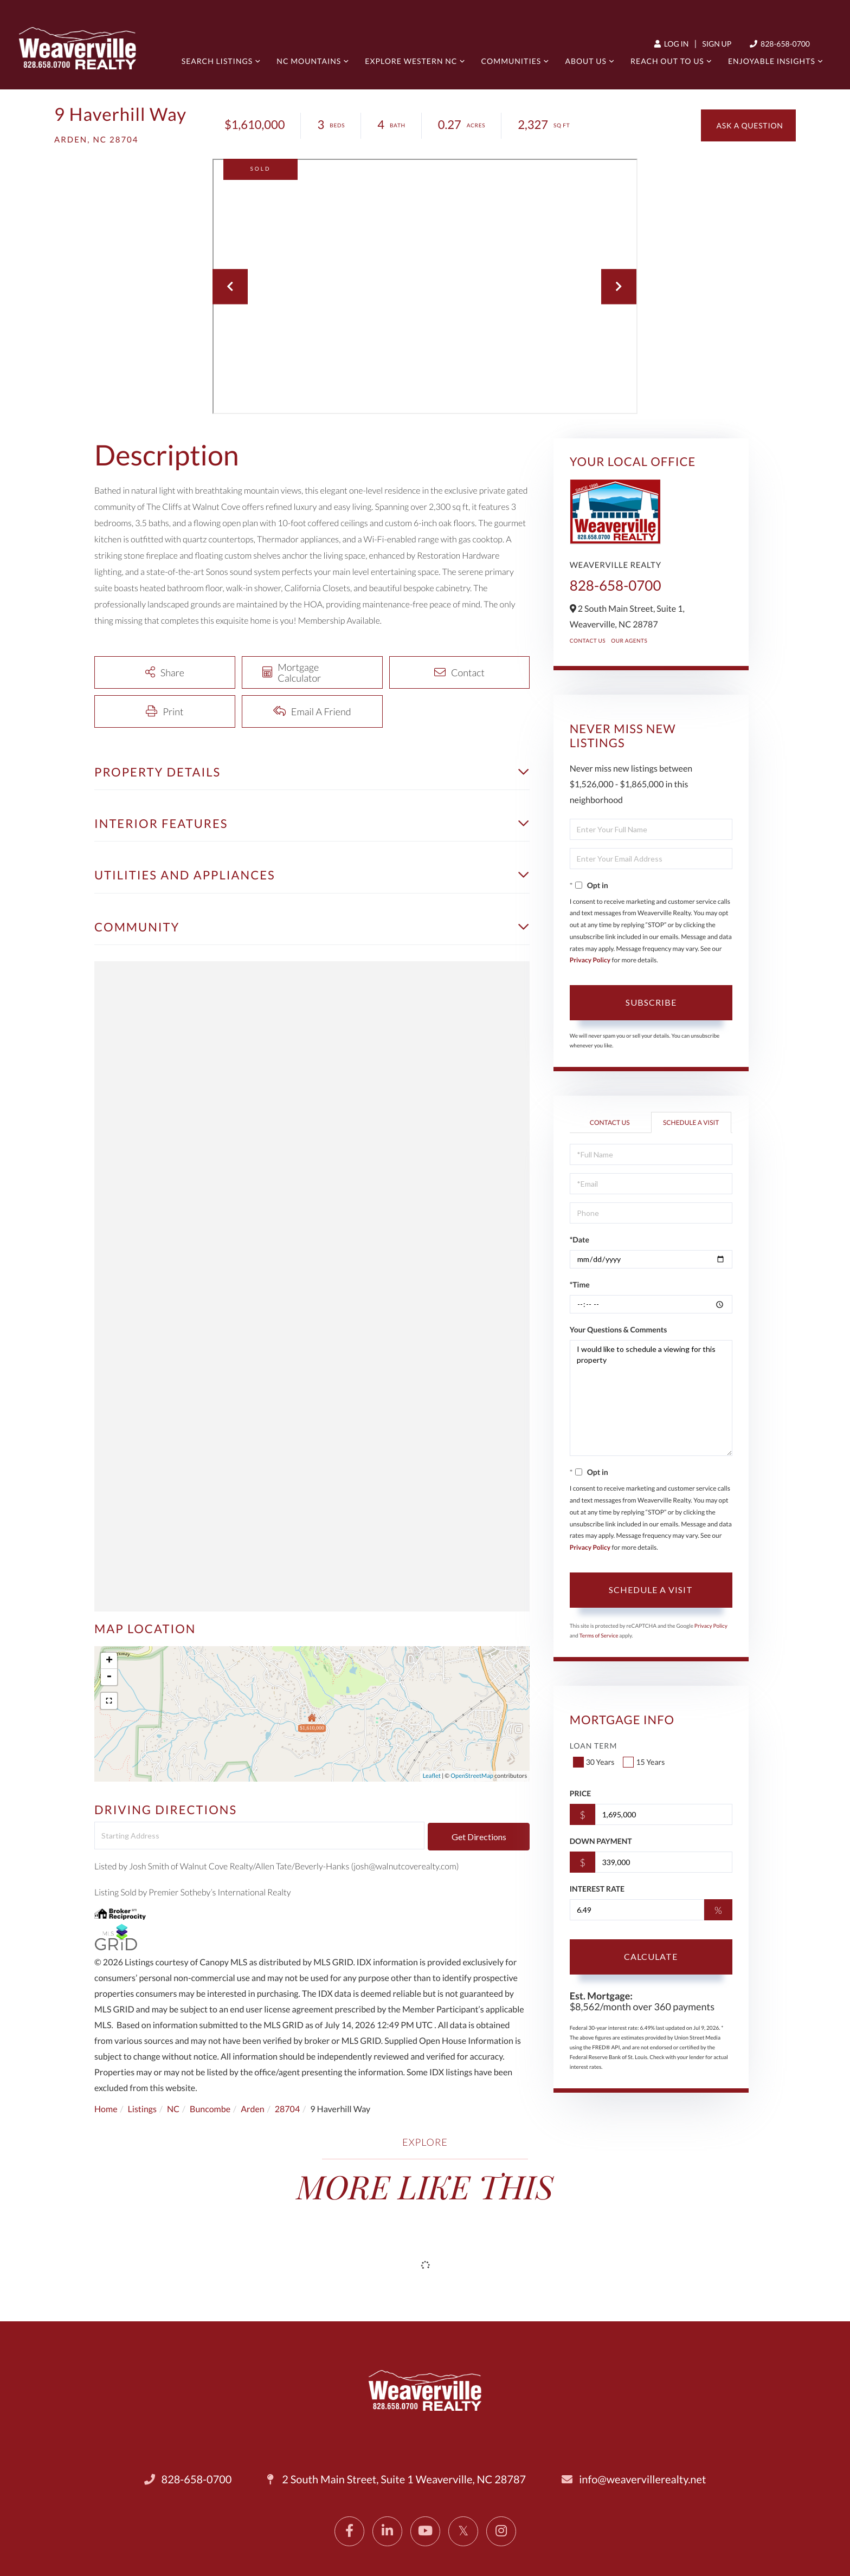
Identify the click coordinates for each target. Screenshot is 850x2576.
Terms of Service (599, 1636)
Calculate (651, 1956)
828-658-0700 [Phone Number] (780, 43)
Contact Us (588, 641)
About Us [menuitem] (586, 61)
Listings (142, 2109)
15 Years (645, 1761)
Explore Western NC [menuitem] (411, 61)
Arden (253, 2109)
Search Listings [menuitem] (217, 61)
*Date (579, 1239)
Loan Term (593, 1745)
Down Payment (601, 1841)
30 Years (595, 1761)
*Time (580, 1284)
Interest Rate (597, 1888)
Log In (671, 43)
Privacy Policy (590, 960)
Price (580, 1793)
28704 (287, 2109)
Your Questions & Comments (618, 1329)
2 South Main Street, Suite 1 (396, 2479)
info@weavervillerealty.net (634, 2479)
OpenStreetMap (471, 1775)
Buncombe (210, 2109)
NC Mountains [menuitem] (308, 61)
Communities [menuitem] (511, 61)
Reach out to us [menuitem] (667, 61)
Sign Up (716, 43)
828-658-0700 (615, 585)
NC (173, 2109)
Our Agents (629, 641)
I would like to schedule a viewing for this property (651, 1398)
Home (106, 2109)
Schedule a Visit (691, 1122)
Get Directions (479, 1836)
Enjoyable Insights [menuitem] (771, 61)
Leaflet (432, 1775)
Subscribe (651, 1002)
